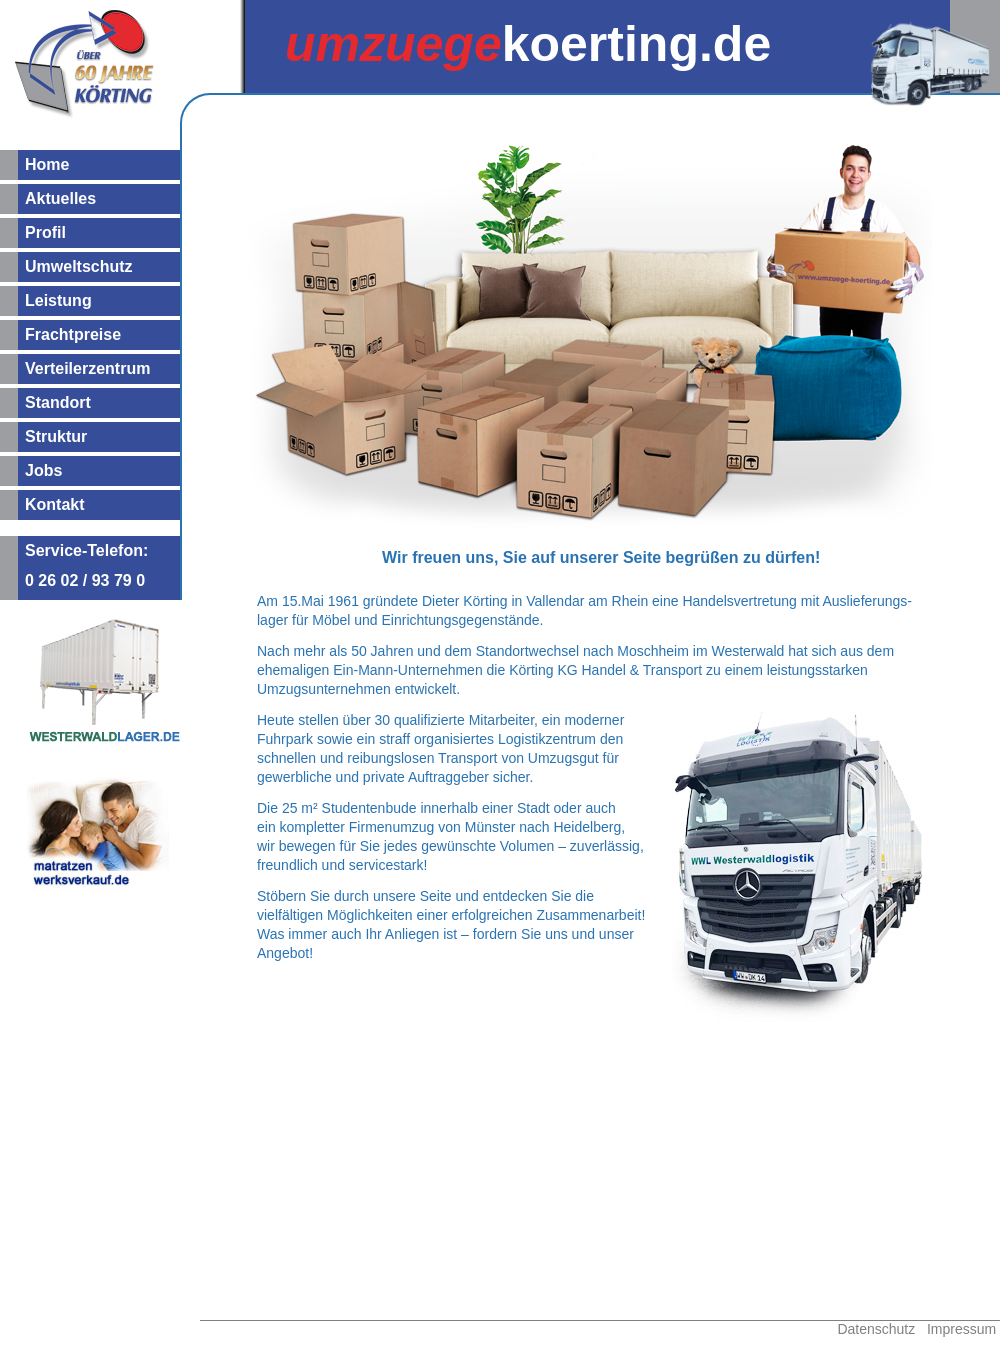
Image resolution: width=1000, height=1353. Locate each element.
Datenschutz (876, 1329)
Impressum (961, 1329)
